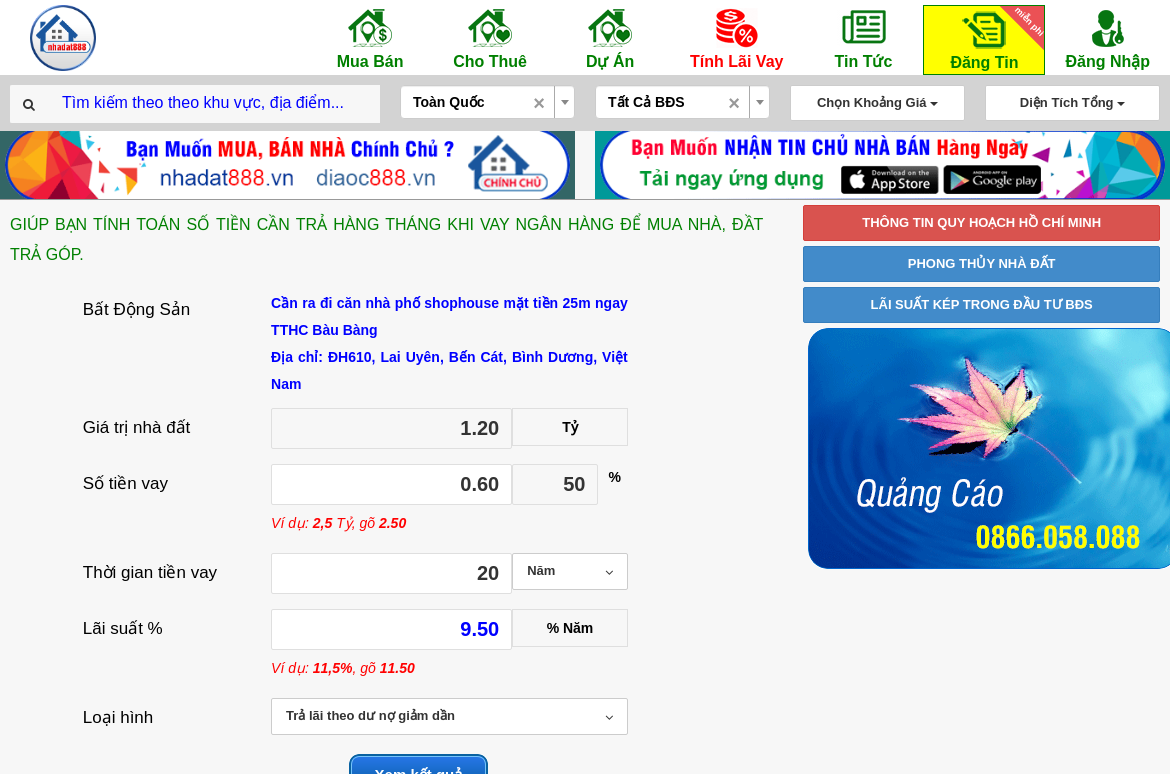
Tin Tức (863, 38)
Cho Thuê (490, 38)
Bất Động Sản (137, 309)
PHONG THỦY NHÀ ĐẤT (982, 263)
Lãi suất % (123, 628)
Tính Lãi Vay (736, 38)
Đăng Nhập (1107, 38)
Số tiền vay (125, 483)
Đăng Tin (994, 38)
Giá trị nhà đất (137, 427)
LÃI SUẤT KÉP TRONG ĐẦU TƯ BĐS (982, 304)
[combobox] (487, 102)
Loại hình (118, 717)
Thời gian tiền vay (150, 572)
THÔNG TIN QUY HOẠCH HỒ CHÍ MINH (981, 222)
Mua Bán (370, 38)
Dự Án (610, 38)
